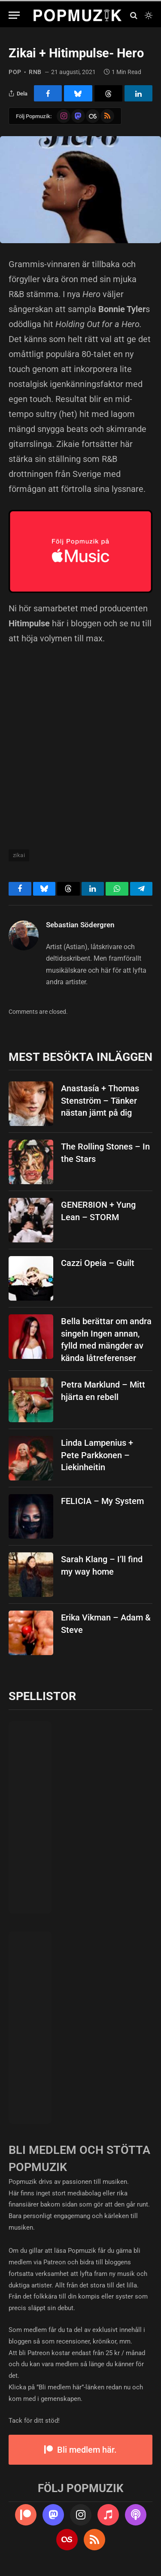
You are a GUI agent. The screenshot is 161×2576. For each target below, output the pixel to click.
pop (15, 71)
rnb (35, 71)
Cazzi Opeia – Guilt (97, 1263)
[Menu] (14, 15)
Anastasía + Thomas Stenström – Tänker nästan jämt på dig (100, 1100)
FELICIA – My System (102, 1501)
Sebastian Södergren (80, 924)
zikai (19, 855)
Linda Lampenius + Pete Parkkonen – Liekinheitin (97, 1455)
